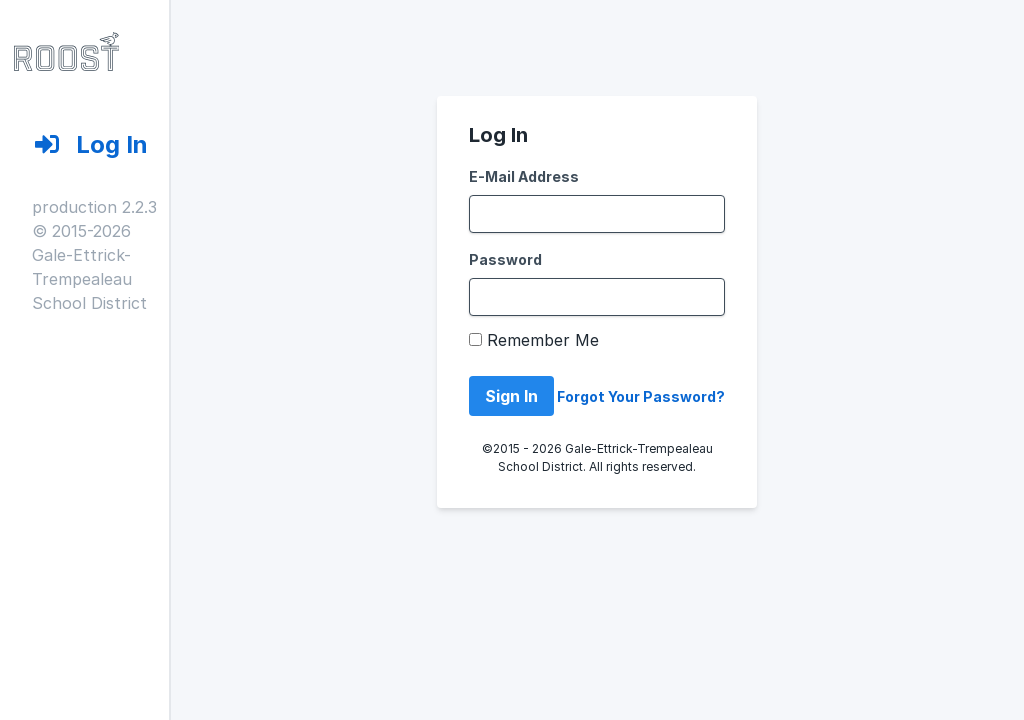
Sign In (511, 396)
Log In (74, 144)
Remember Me (543, 340)
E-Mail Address (524, 176)
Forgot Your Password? (641, 396)
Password (505, 259)
